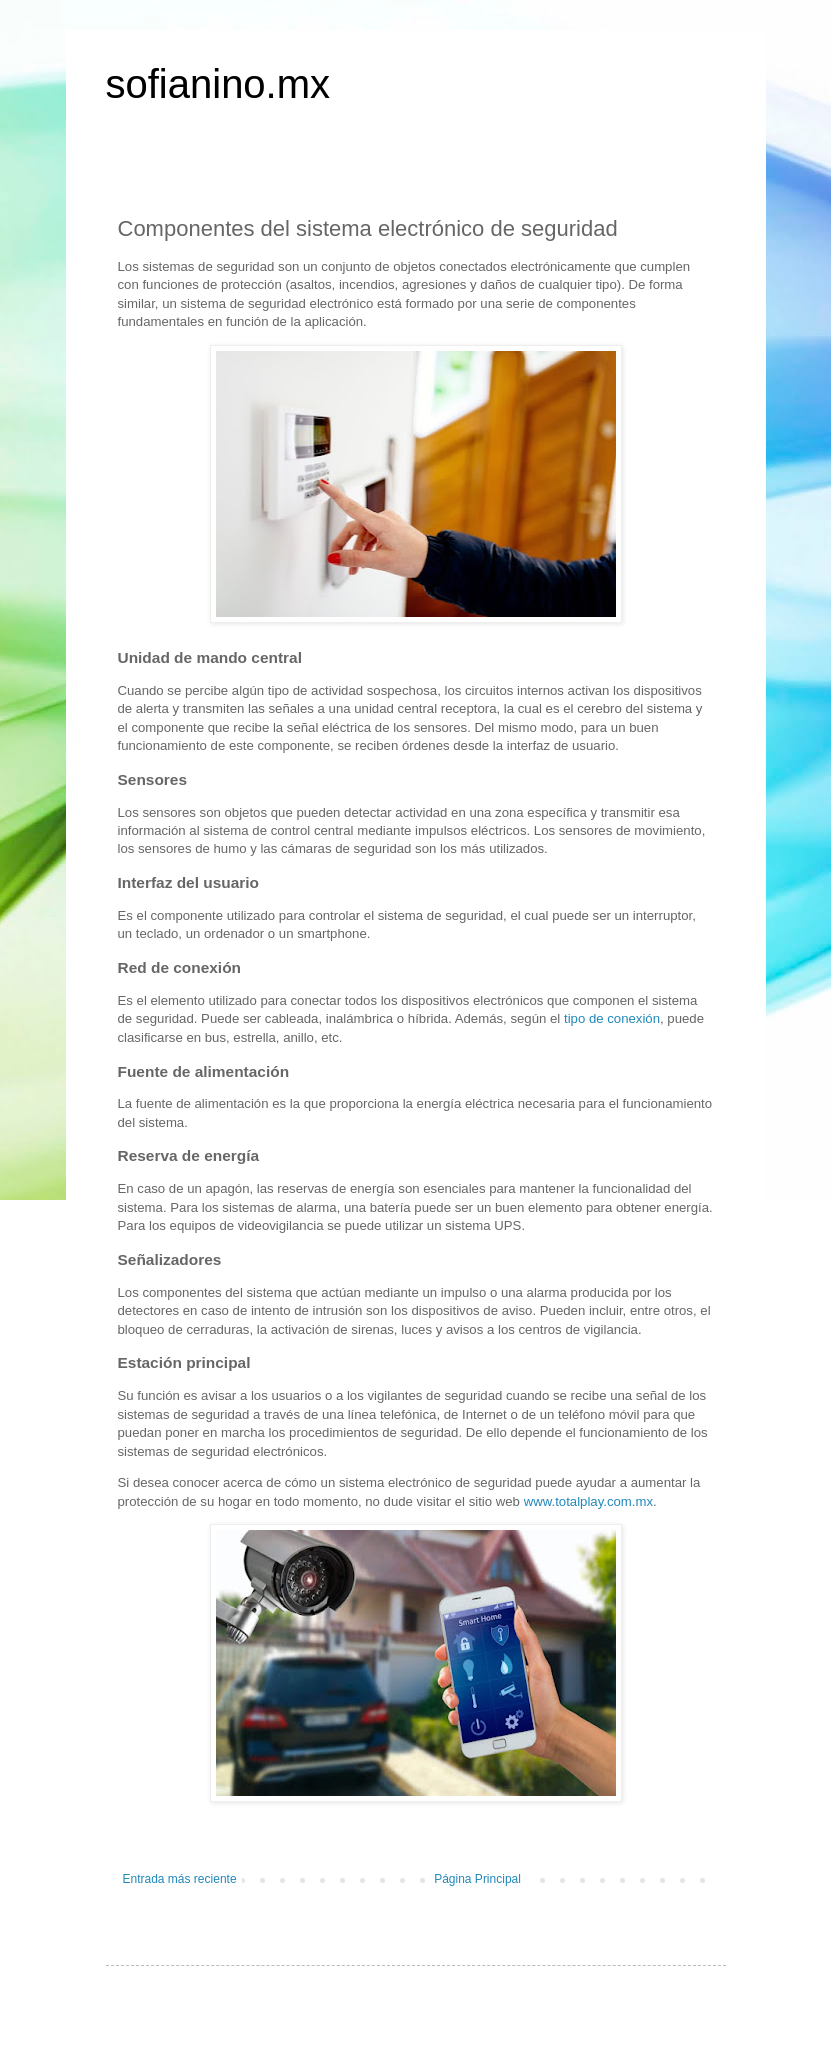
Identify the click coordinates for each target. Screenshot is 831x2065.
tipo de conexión (612, 1018)
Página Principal (477, 1879)
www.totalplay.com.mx (588, 1501)
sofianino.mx (218, 84)
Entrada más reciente (180, 1879)
